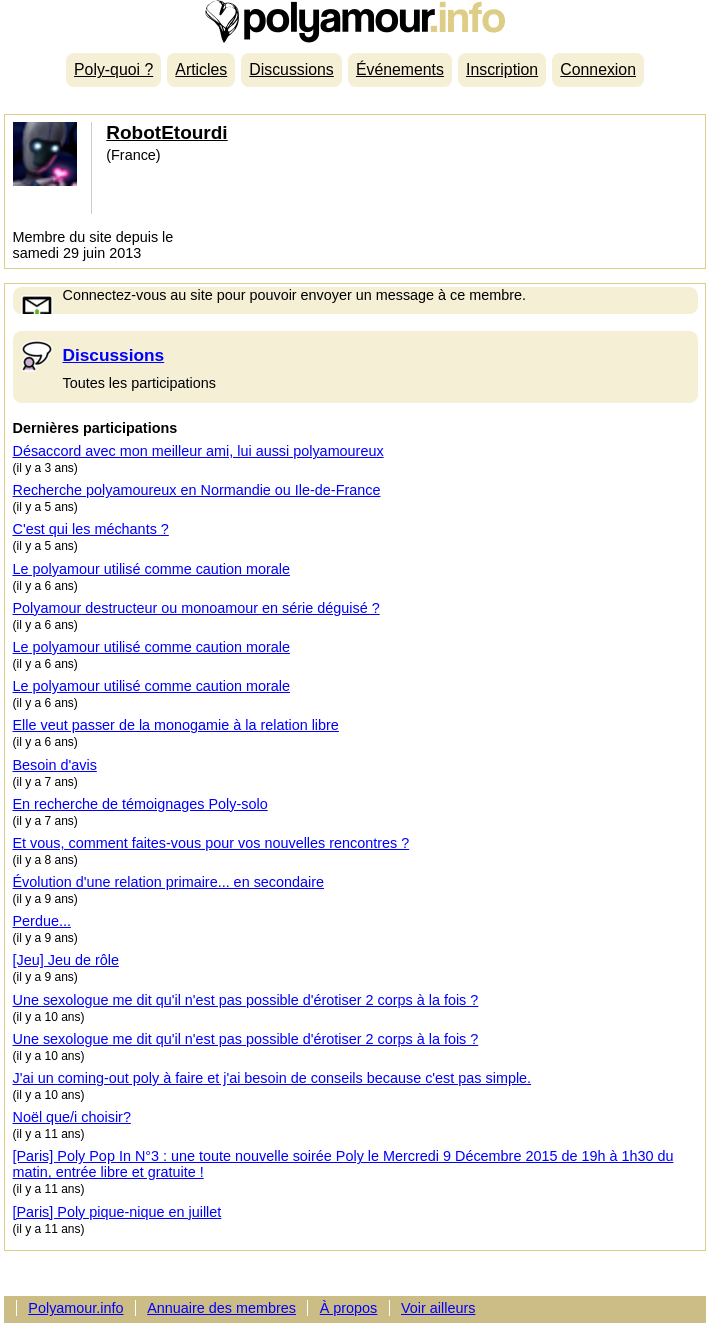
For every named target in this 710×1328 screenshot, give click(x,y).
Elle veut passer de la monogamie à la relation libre (176, 725)
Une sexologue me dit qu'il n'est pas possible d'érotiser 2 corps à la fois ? (246, 1000)
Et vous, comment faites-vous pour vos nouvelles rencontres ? (211, 843)
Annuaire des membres (221, 1308)
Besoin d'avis (55, 765)
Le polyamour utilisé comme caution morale (152, 569)
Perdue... (42, 921)
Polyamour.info (354, 21)
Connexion (598, 69)
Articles (201, 69)
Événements (400, 69)
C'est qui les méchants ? (91, 529)
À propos (349, 1308)
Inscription (502, 69)
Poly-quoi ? (113, 69)
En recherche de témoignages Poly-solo (140, 804)
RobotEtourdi (166, 132)
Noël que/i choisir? (72, 1117)
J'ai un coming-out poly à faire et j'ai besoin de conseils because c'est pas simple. (272, 1078)
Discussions (291, 69)
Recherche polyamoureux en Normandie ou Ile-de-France (197, 490)
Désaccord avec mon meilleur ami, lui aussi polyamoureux (198, 451)
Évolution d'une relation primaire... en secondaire (169, 882)
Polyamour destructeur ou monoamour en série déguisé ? (196, 608)
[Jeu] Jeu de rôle (66, 960)
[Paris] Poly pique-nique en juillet (117, 1212)
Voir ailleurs (438, 1308)
